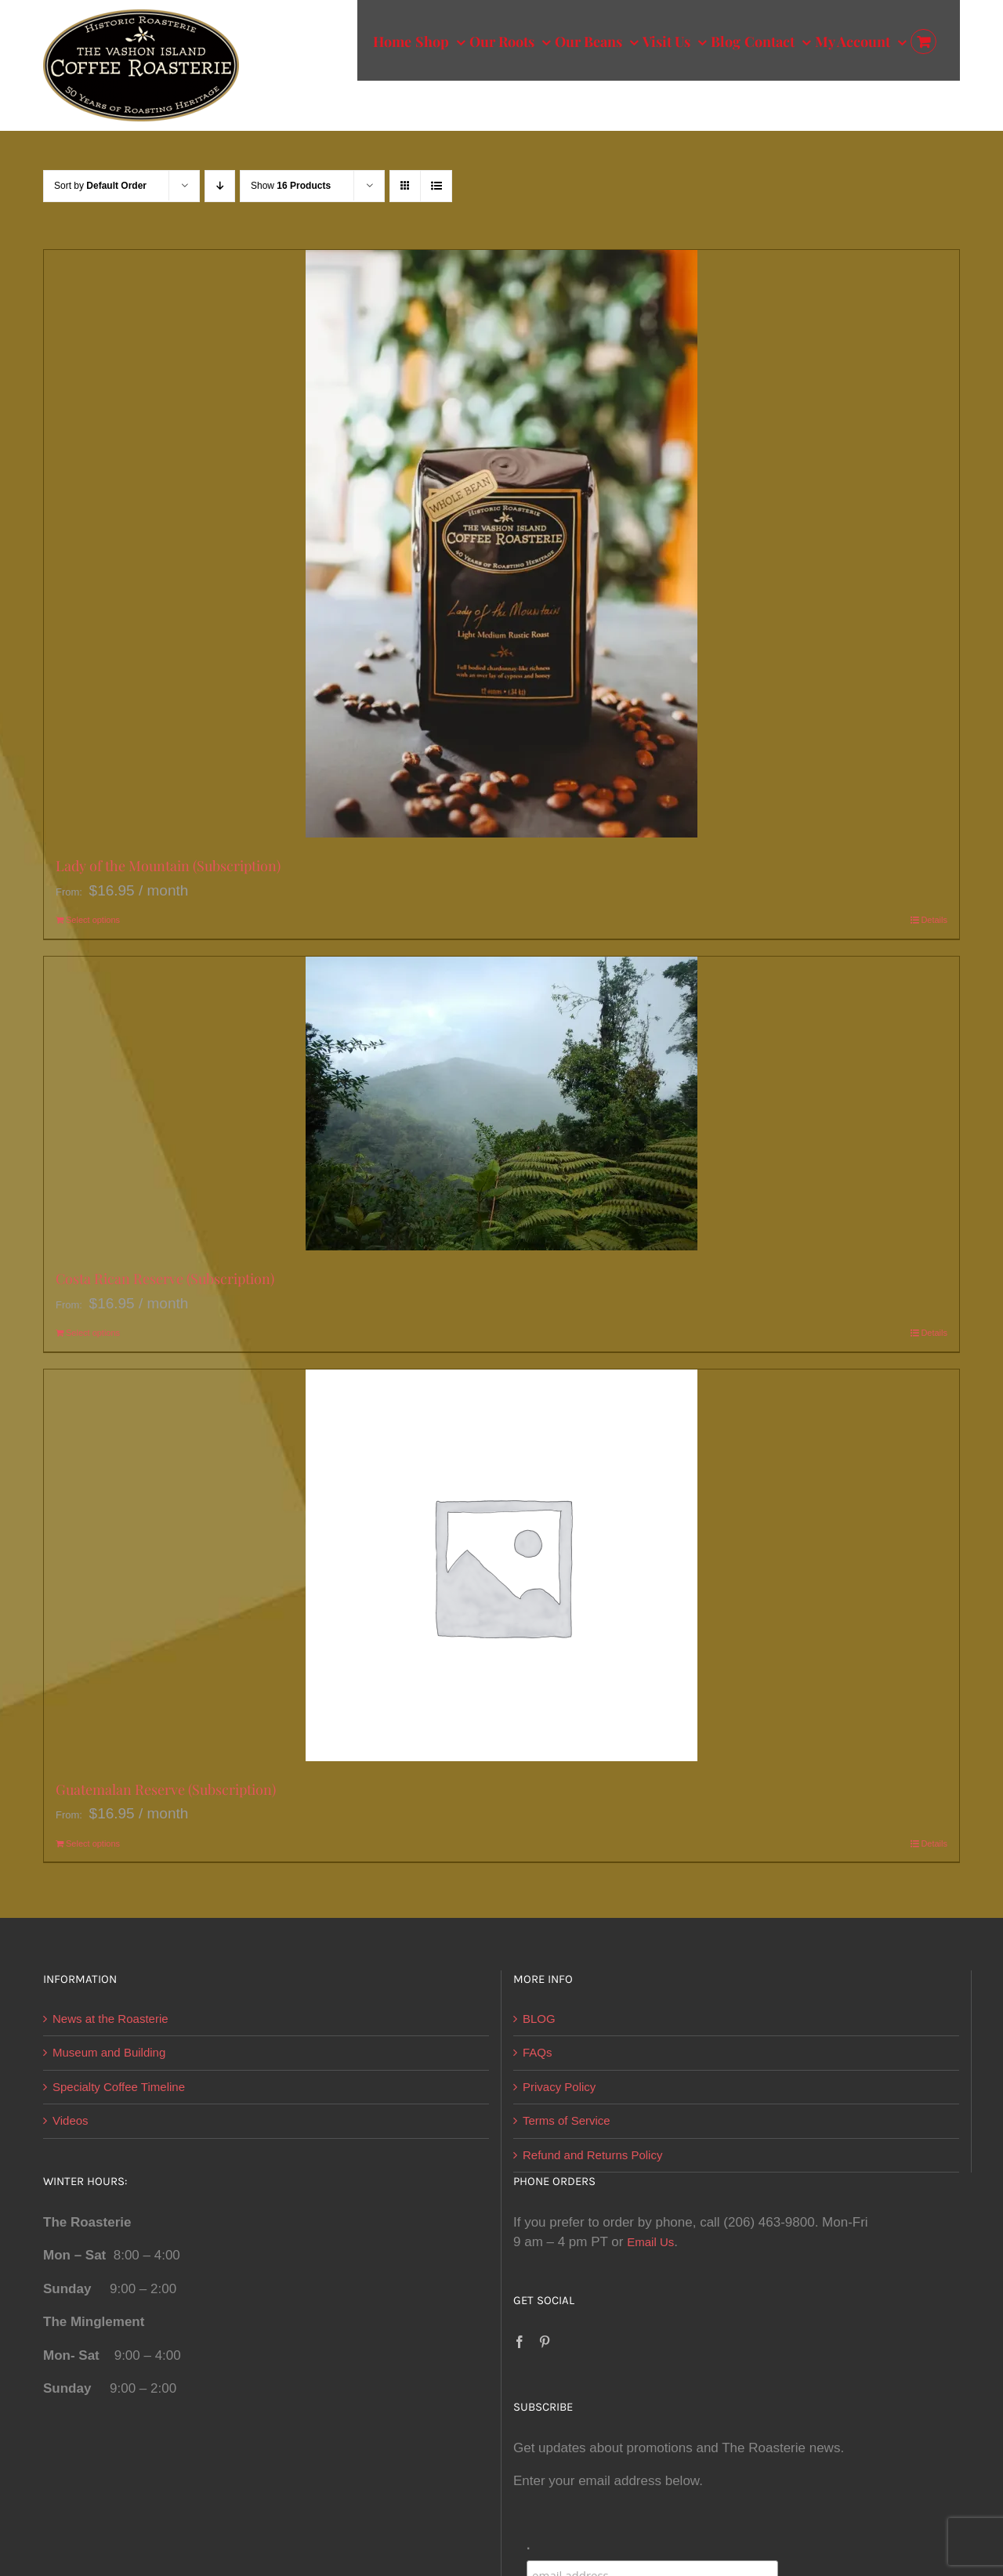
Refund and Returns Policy (592, 2155)
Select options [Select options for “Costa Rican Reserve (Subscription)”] (93, 1332)
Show (291, 185)
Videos (71, 2120)
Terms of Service (566, 2120)
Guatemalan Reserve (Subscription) (166, 1789)
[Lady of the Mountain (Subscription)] (501, 544)
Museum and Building (109, 2052)
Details (934, 919)
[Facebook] (519, 2341)
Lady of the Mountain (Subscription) (168, 865)
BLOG (539, 2018)
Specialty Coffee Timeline (119, 2086)
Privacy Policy (559, 2086)
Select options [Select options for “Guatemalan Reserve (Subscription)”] (93, 1843)
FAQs (537, 2052)
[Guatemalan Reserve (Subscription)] (501, 1565)
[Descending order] (220, 186)
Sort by (100, 185)
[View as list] (436, 186)
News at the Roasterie (110, 2018)
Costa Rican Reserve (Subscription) (165, 1278)
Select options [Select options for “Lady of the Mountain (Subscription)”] (93, 919)
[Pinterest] (544, 2341)
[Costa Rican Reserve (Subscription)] (501, 1103)
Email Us (650, 2242)
